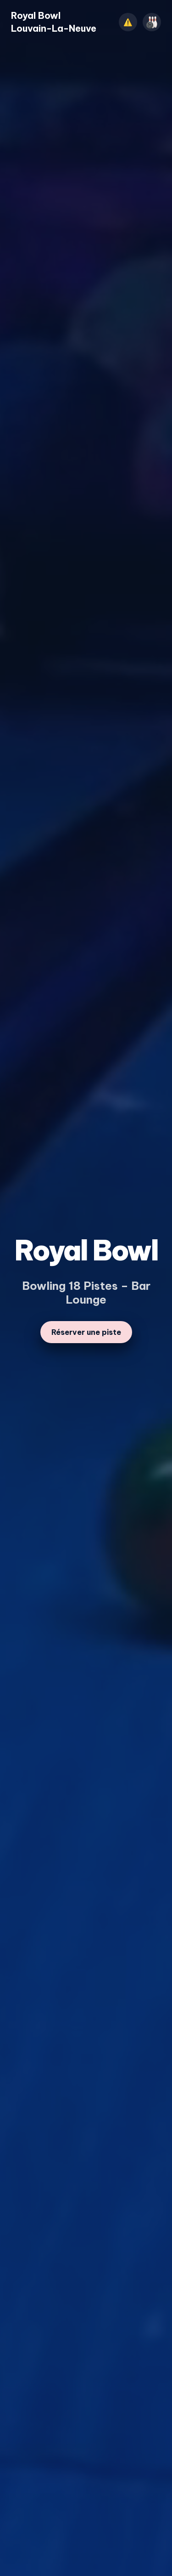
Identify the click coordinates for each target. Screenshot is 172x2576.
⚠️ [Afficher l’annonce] (128, 22)
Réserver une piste (86, 1332)
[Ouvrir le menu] (152, 22)
